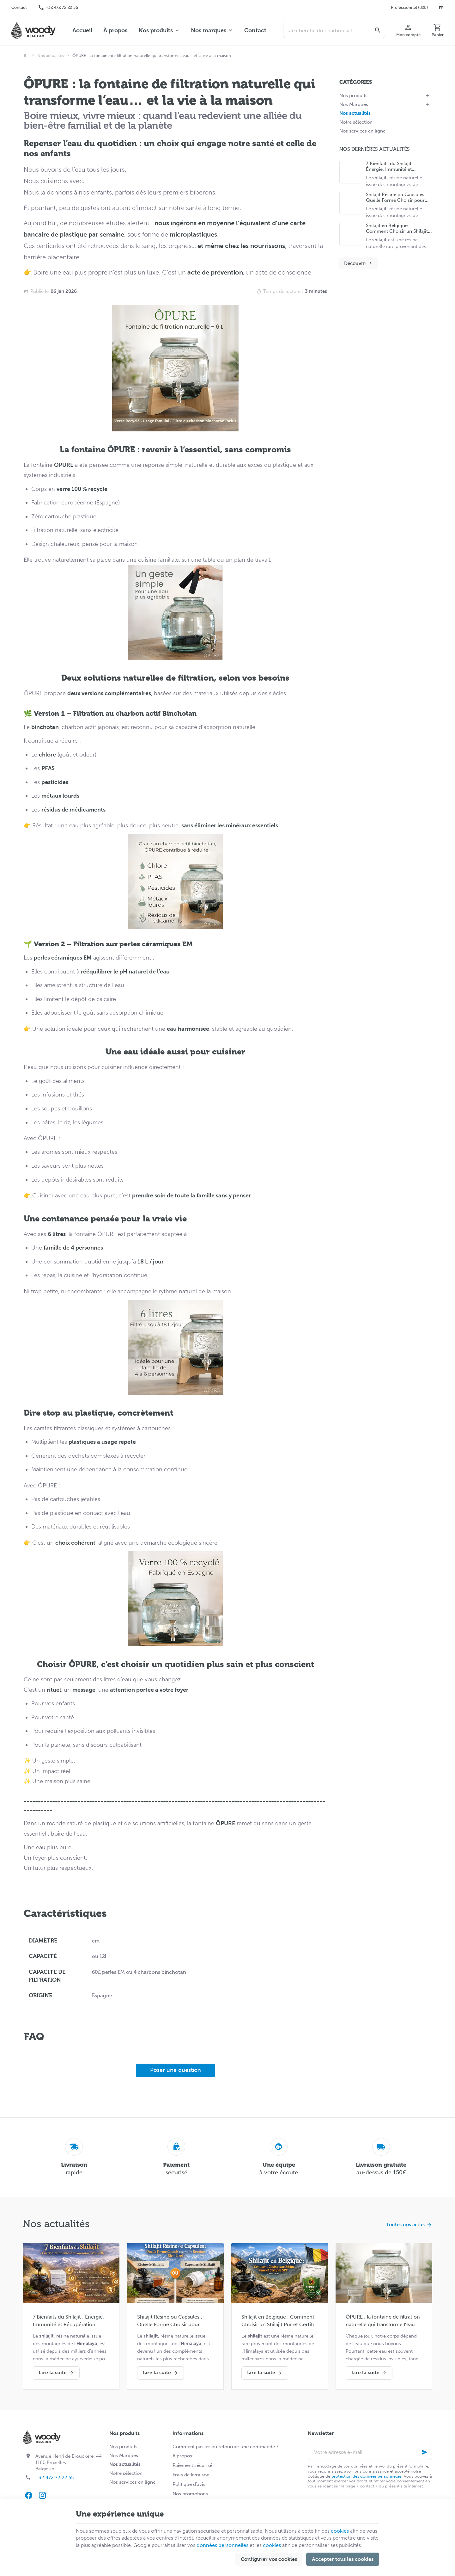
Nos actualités (50, 55)
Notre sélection (356, 122)
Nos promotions (190, 2494)
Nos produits (155, 30)
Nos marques (208, 30)
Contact (255, 30)
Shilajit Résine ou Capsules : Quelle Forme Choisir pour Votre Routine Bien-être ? (396, 200)
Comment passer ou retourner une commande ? (225, 2446)
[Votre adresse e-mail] (370, 2452)
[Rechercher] (377, 30)
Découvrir (358, 263)
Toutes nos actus (405, 2224)
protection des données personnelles (366, 2476)
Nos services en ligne (362, 131)
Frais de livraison (191, 2475)
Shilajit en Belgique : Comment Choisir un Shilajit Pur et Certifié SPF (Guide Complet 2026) (279, 2321)
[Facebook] (28, 2495)
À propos (115, 30)
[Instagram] (42, 2495)
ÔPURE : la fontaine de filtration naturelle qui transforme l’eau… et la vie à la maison (383, 2321)
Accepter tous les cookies (342, 2559)
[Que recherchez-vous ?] (334, 30)
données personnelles (222, 2545)
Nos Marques (353, 104)
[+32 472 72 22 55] (58, 7)
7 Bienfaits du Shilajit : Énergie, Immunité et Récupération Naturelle (391, 169)
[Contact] (19, 7)
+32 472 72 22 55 (54, 2477)
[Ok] (424, 2452)
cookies (340, 2531)
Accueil (82, 30)
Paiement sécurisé (192, 2465)
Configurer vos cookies (269, 2559)
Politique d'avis (189, 2484)
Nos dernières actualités (374, 149)
